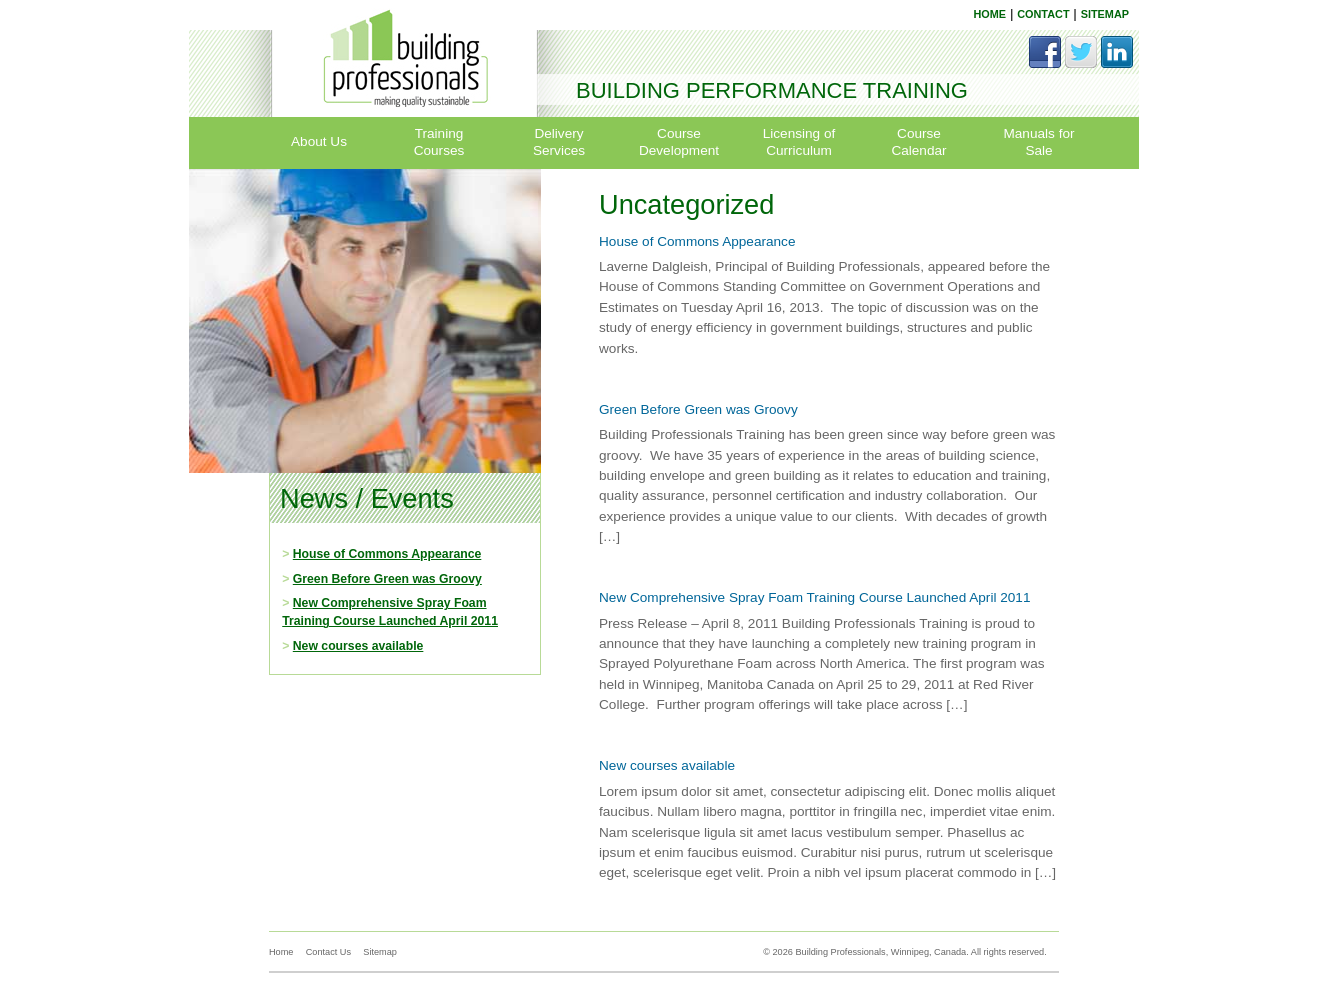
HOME (989, 14)
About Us (319, 141)
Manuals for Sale (1038, 142)
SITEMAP (1105, 14)
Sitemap (380, 952)
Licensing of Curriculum (799, 142)
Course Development (679, 142)
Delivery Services (559, 142)
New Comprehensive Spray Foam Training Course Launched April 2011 (814, 597)
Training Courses (439, 142)
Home (281, 952)
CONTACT (1043, 14)
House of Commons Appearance (387, 554)
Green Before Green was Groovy (387, 579)
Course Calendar (918, 142)
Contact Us (328, 952)
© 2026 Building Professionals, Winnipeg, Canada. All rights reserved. (905, 952)
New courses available (358, 646)
